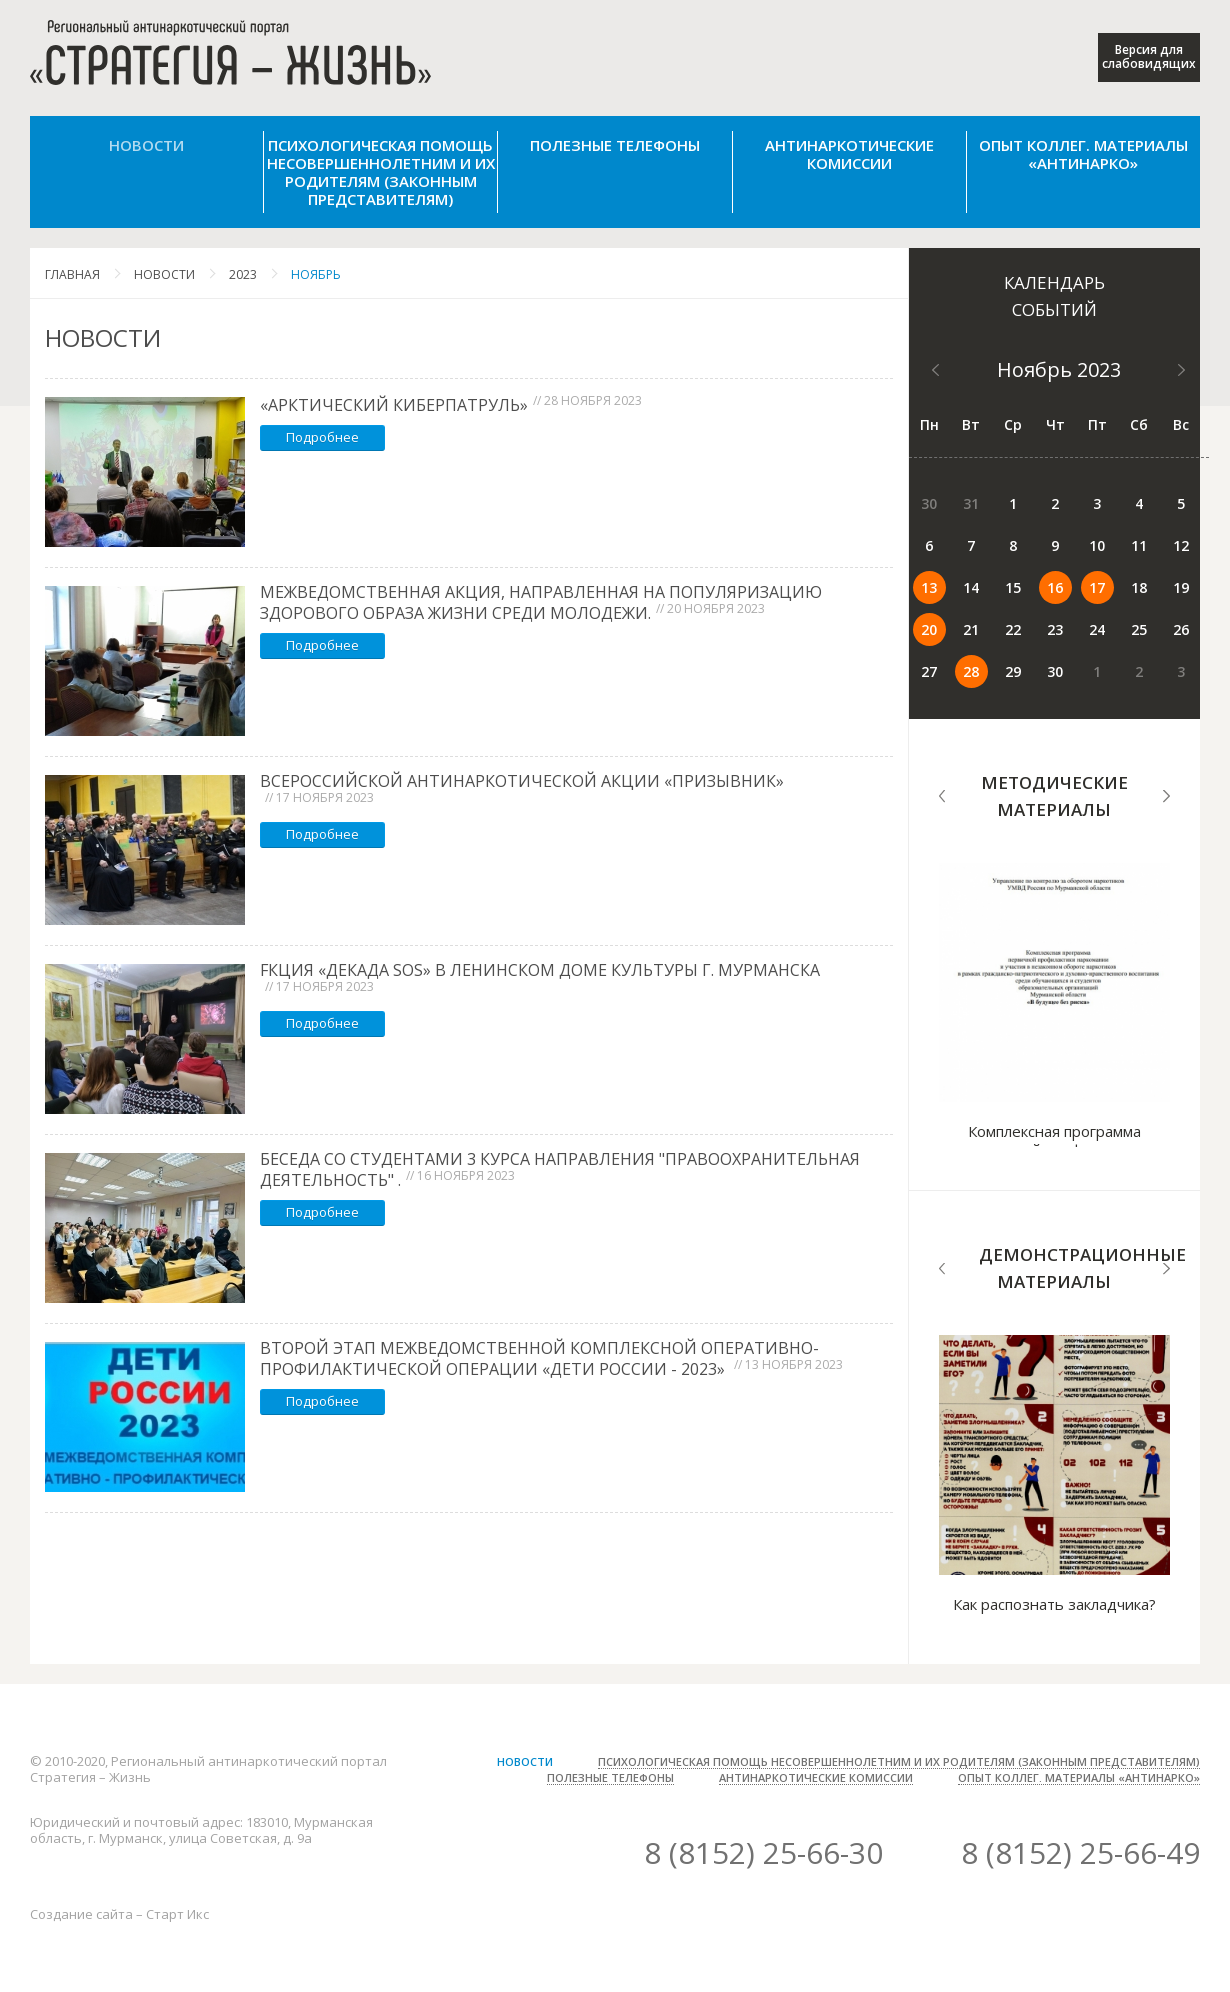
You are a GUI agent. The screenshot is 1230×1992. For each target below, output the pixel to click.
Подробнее (322, 437)
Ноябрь (316, 274)
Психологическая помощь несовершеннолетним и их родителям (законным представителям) (381, 172)
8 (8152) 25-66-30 (763, 1852)
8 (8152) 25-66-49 (1080, 1852)
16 (1055, 587)
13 (929, 587)
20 (929, 629)
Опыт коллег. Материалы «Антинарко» (1083, 154)
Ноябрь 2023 (1059, 369)
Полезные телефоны (615, 145)
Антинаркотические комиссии (849, 154)
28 (971, 671)
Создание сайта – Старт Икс (119, 1914)
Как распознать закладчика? (1054, 1604)
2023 (243, 274)
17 (1097, 587)
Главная (72, 274)
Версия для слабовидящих (1149, 56)
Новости (146, 145)
